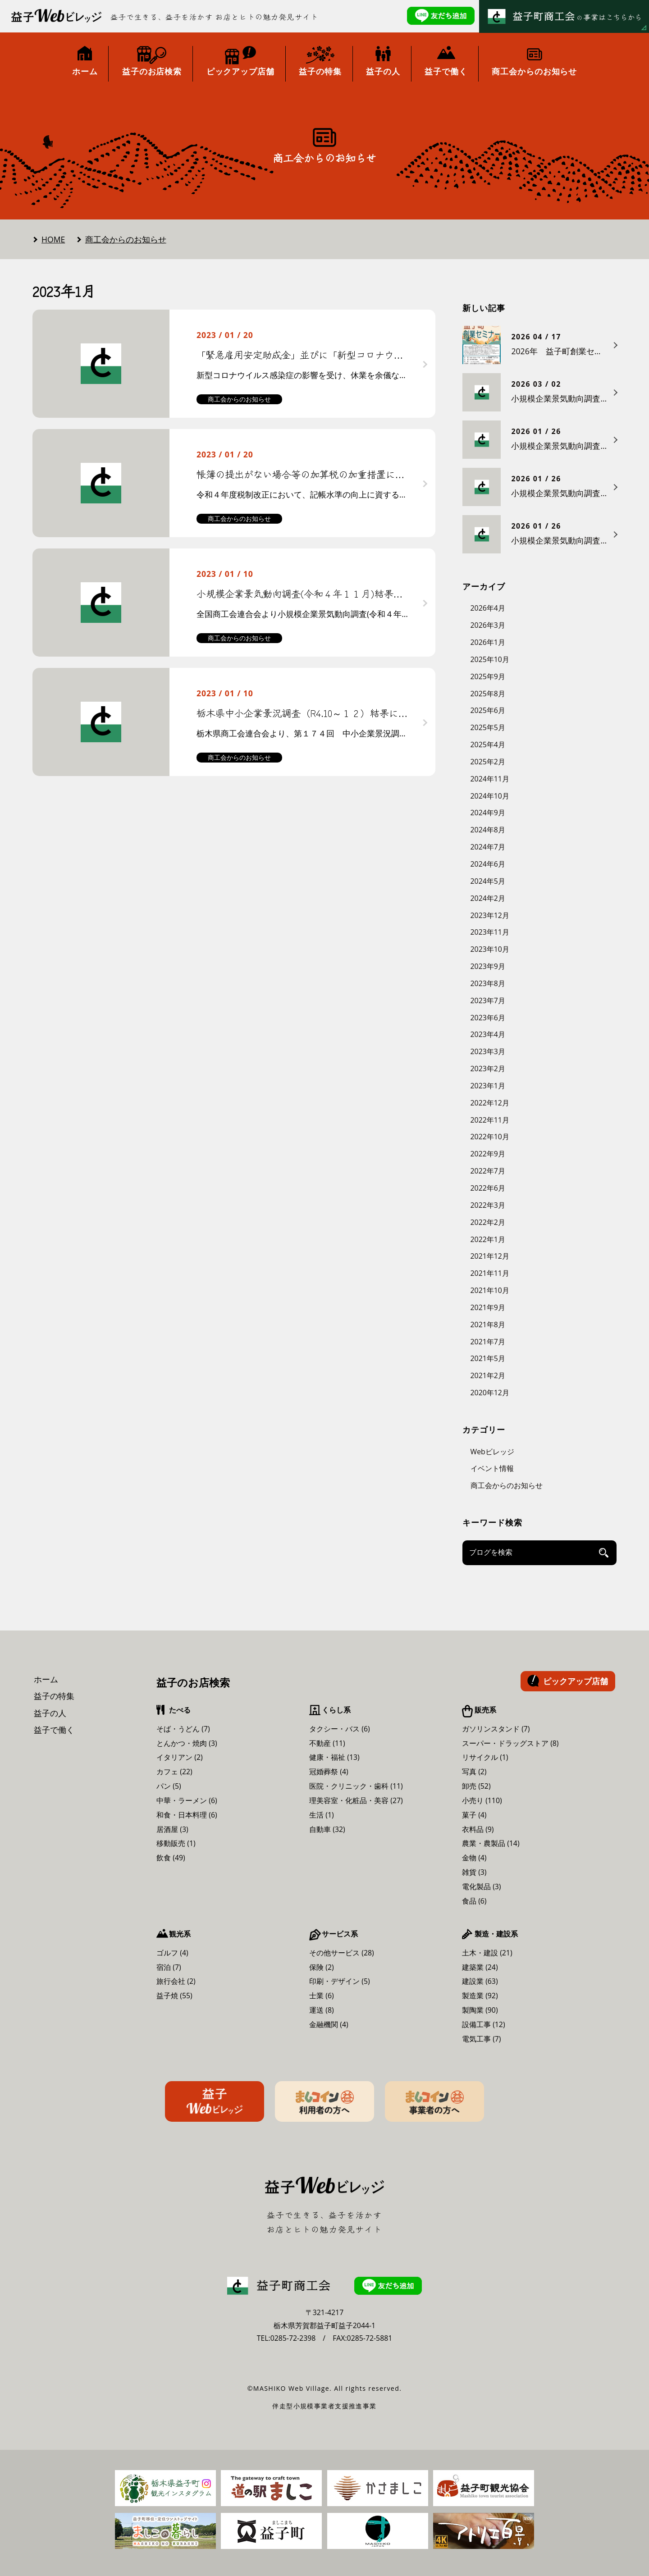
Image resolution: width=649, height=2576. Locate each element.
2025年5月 (488, 727)
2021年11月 (490, 1273)
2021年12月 (490, 1256)
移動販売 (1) (176, 1843)
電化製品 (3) (481, 1886)
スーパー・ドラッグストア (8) (510, 1743)
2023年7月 (488, 1000)
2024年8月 (488, 830)
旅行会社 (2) (176, 1981)
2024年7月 (488, 847)
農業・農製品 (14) (491, 1843)
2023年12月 (490, 915)
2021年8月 (488, 1324)
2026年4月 (488, 608)
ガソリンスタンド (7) (496, 1729)
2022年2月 (488, 1222)
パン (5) (168, 1786)
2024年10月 (490, 796)
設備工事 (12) (483, 2024)
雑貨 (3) (474, 1872)
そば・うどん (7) (183, 1729)
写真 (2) (474, 1772)
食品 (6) (474, 1901)
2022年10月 (490, 1137)
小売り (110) (482, 1800)
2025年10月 (490, 659)
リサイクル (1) (485, 1757)
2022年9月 (488, 1154)
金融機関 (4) (328, 2024)
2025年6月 (488, 710)
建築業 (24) (480, 1967)
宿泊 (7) (168, 1967)
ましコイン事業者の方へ (434, 2101)
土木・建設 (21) (487, 1953)
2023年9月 (488, 966)
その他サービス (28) (341, 1953)
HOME (53, 239)
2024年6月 (488, 864)
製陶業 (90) (480, 2010)
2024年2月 (488, 898)
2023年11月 (490, 932)
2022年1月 (488, 1239)
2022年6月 (488, 1188)
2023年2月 (488, 1068)
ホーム (46, 1679)
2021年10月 (490, 1290)
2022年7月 (488, 1171)
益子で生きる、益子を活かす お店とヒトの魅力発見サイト (214, 17)
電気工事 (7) (481, 2039)
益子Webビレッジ (214, 2101)
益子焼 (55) (174, 1996)
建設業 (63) (480, 1981)
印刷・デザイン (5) (339, 1981)
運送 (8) (321, 2010)
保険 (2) (321, 1967)
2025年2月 (488, 762)
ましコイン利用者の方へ (324, 2101)
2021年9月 (488, 1307)
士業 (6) (321, 1996)
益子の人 (50, 1713)
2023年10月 (490, 949)
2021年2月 (488, 1375)
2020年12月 (490, 1393)
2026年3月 (488, 625)
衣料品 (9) (478, 1829)
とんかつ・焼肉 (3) (186, 1743)
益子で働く (54, 1729)
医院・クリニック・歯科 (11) (356, 1786)
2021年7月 (488, 1342)
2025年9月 (488, 676)
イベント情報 (492, 1468)
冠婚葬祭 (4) (328, 1772)
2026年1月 (488, 642)
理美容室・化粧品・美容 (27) (356, 1800)
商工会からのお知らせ (125, 239)
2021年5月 (488, 1358)
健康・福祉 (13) (334, 1757)
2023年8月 (488, 983)
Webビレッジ (492, 1452)
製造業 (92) (480, 1996)
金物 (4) (474, 1858)
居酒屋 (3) (172, 1829)
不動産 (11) (327, 1743)
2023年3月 (488, 1051)
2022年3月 (488, 1205)
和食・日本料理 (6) (186, 1815)
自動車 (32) (327, 1829)
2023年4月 (488, 1034)
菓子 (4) (474, 1815)
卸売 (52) (476, 1786)
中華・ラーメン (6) (186, 1800)
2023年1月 (488, 1086)
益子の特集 (54, 1695)
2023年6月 (488, 1018)
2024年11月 (490, 779)
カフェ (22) (174, 1772)
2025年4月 (488, 744)
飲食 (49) (170, 1858)
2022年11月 (490, 1120)
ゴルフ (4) (172, 1953)
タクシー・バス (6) (339, 1729)
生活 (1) (321, 1815)
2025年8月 (488, 694)
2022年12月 (490, 1103)
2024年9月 (488, 813)
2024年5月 (488, 881)
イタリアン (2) (179, 1757)
